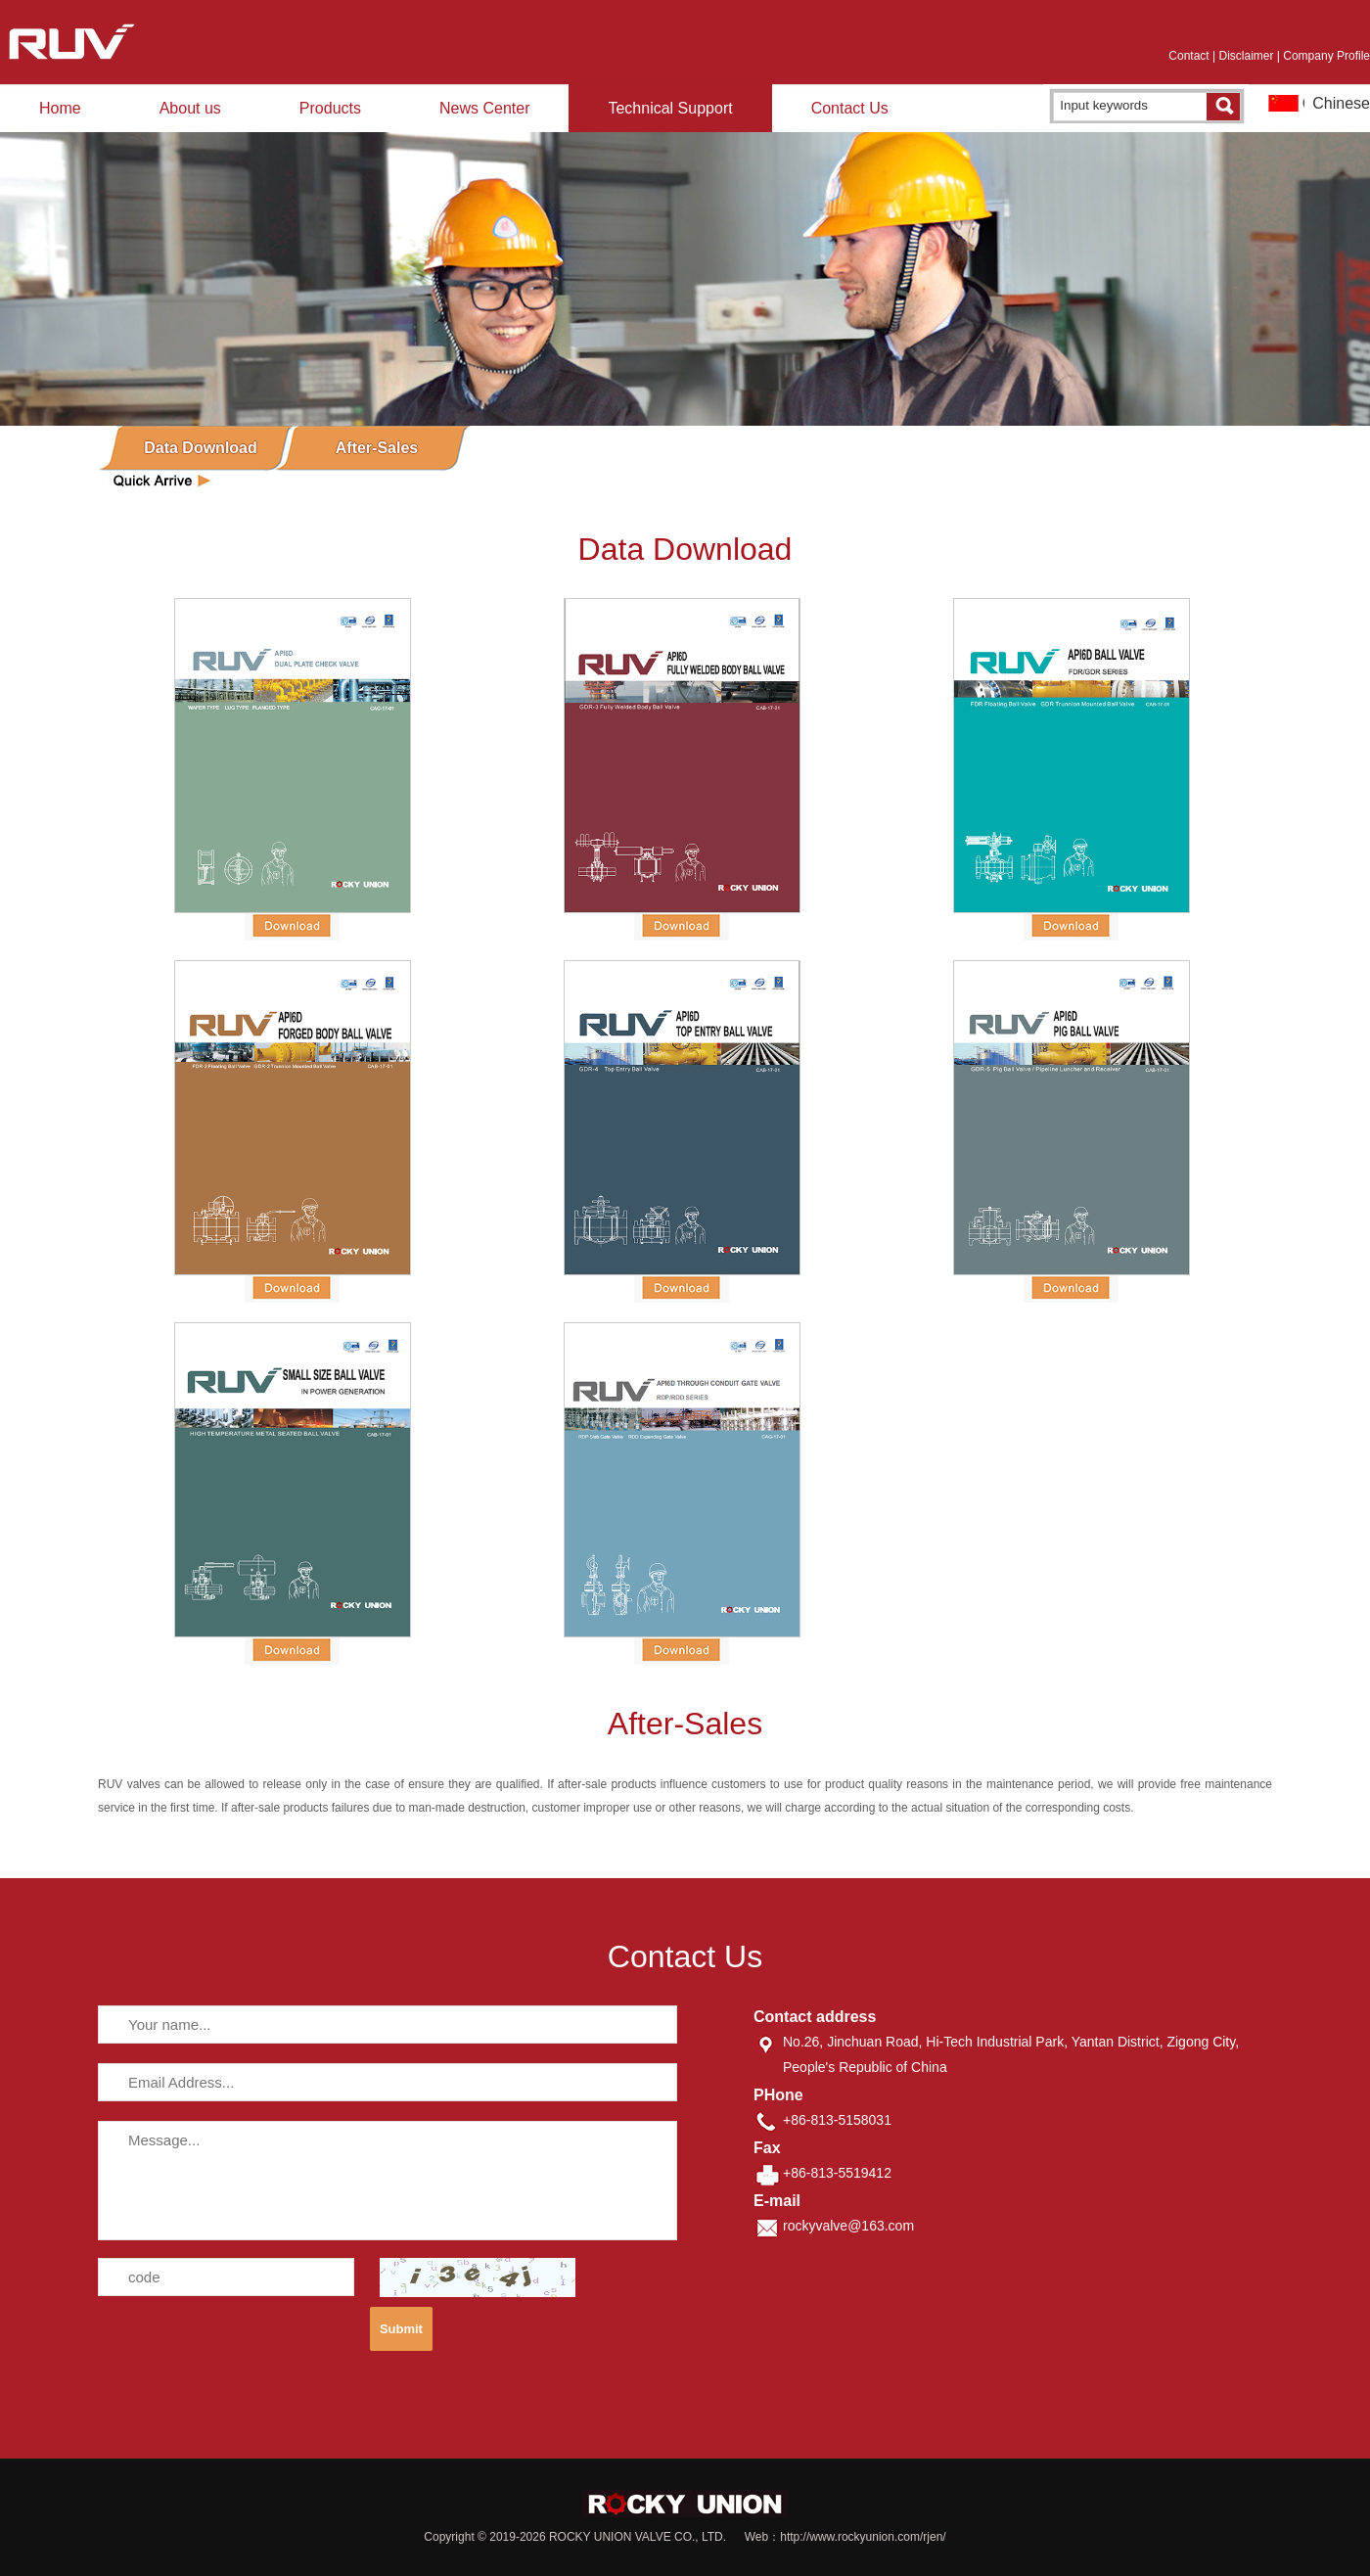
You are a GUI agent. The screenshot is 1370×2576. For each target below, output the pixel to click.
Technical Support (670, 108)
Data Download (200, 447)
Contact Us (850, 108)
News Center (484, 108)
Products (330, 108)
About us (190, 108)
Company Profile (1326, 56)
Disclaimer (1245, 56)
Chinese (1341, 103)
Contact (1188, 56)
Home (60, 108)
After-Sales (377, 447)
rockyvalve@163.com (848, 2225)
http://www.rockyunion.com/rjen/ (862, 2537)
